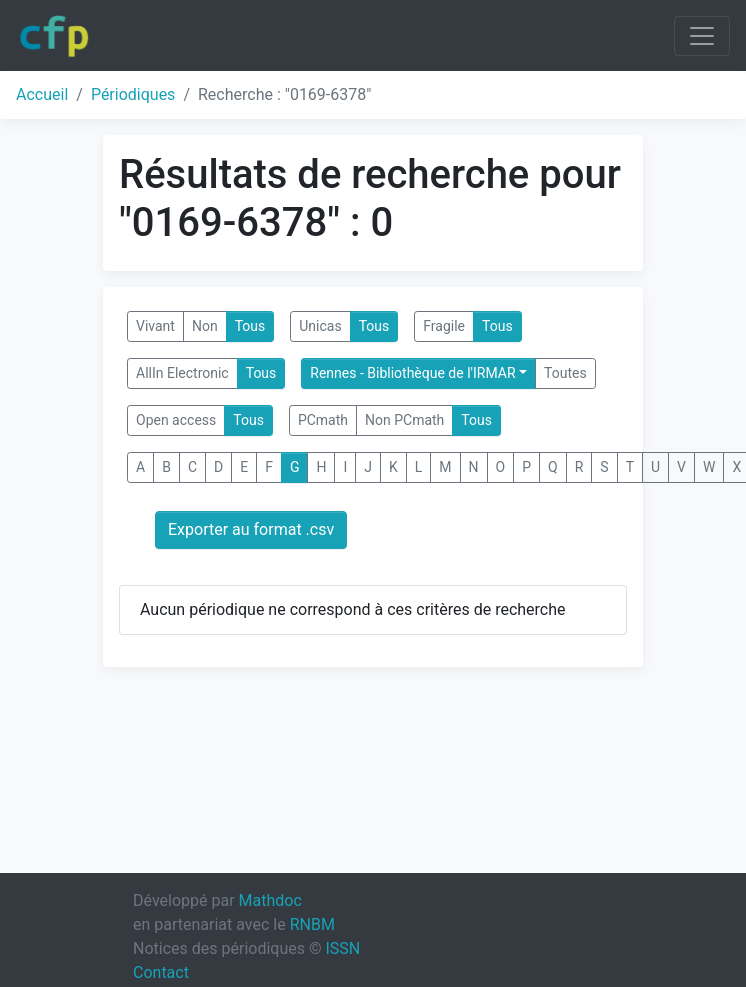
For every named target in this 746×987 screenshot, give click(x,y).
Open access (176, 420)
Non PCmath (404, 420)
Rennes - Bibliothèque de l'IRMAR (412, 373)
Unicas (320, 326)
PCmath (323, 420)
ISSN (342, 948)
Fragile (444, 326)
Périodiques (133, 94)
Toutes (565, 373)
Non (205, 326)
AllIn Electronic (182, 373)
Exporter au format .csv (251, 529)
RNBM (312, 924)
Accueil (42, 94)
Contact (161, 972)
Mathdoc (270, 900)
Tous (250, 326)
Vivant (155, 326)
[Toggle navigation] (702, 36)
